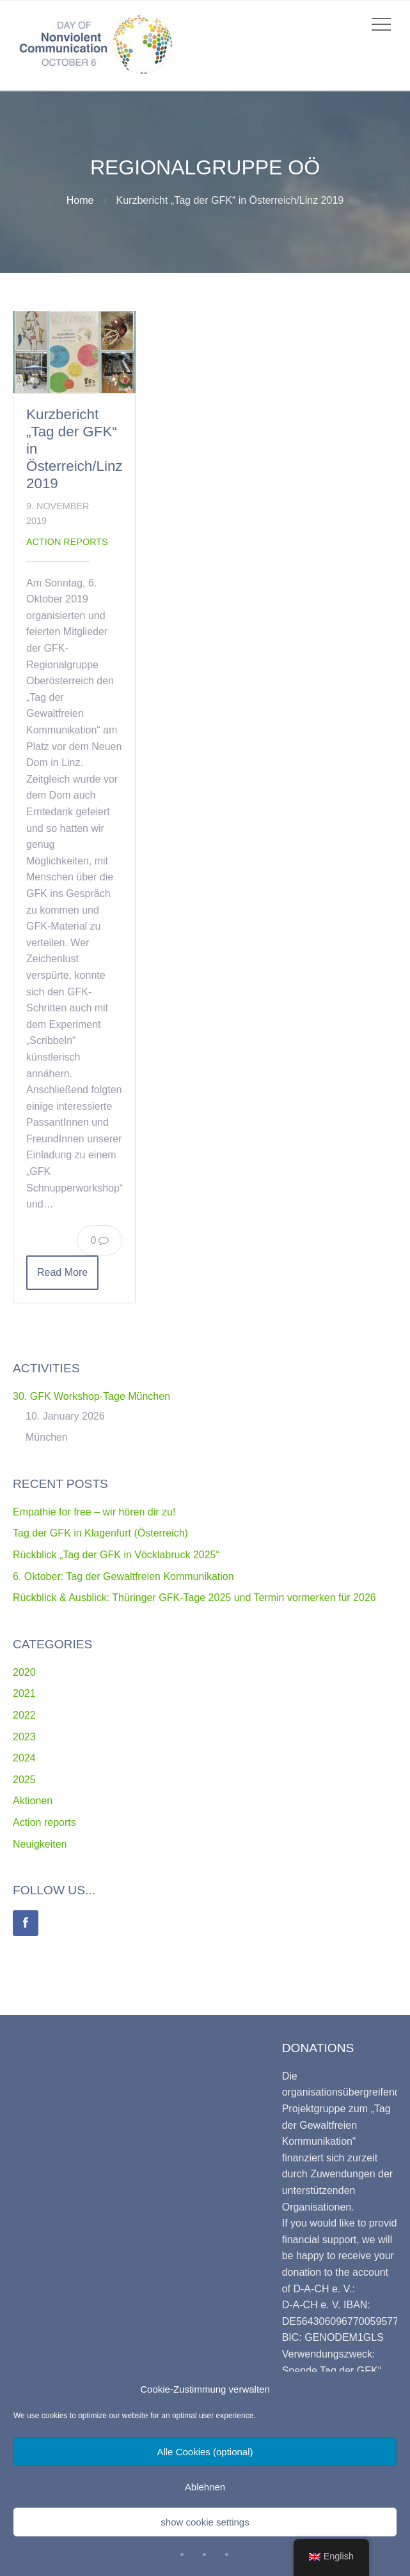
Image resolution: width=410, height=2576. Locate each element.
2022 (24, 1715)
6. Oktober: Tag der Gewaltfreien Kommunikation (123, 1576)
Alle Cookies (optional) (205, 2451)
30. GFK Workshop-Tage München (91, 1396)
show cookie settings (205, 2522)
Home (80, 200)
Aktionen (32, 1800)
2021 (24, 1693)
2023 (24, 1736)
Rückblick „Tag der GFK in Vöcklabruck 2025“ (116, 1554)
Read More (62, 1272)
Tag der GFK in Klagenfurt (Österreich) (100, 1533)
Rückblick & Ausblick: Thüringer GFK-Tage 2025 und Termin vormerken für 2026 (194, 1597)
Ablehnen (205, 2486)
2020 (24, 1672)
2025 (24, 1779)
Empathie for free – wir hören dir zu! (94, 1511)
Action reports (67, 542)
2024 (24, 1757)
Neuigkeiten (40, 1844)
